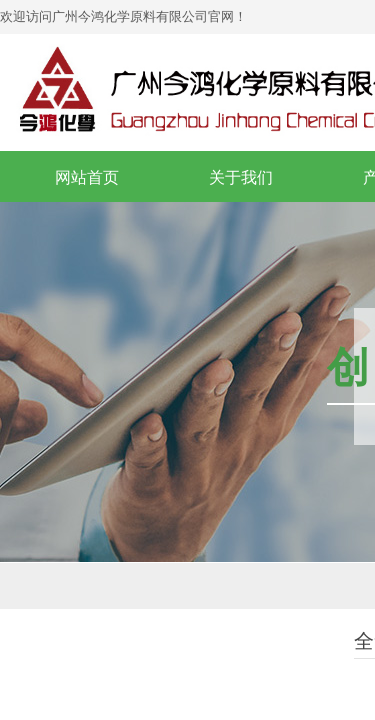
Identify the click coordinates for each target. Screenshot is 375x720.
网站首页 (87, 177)
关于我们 (241, 177)
